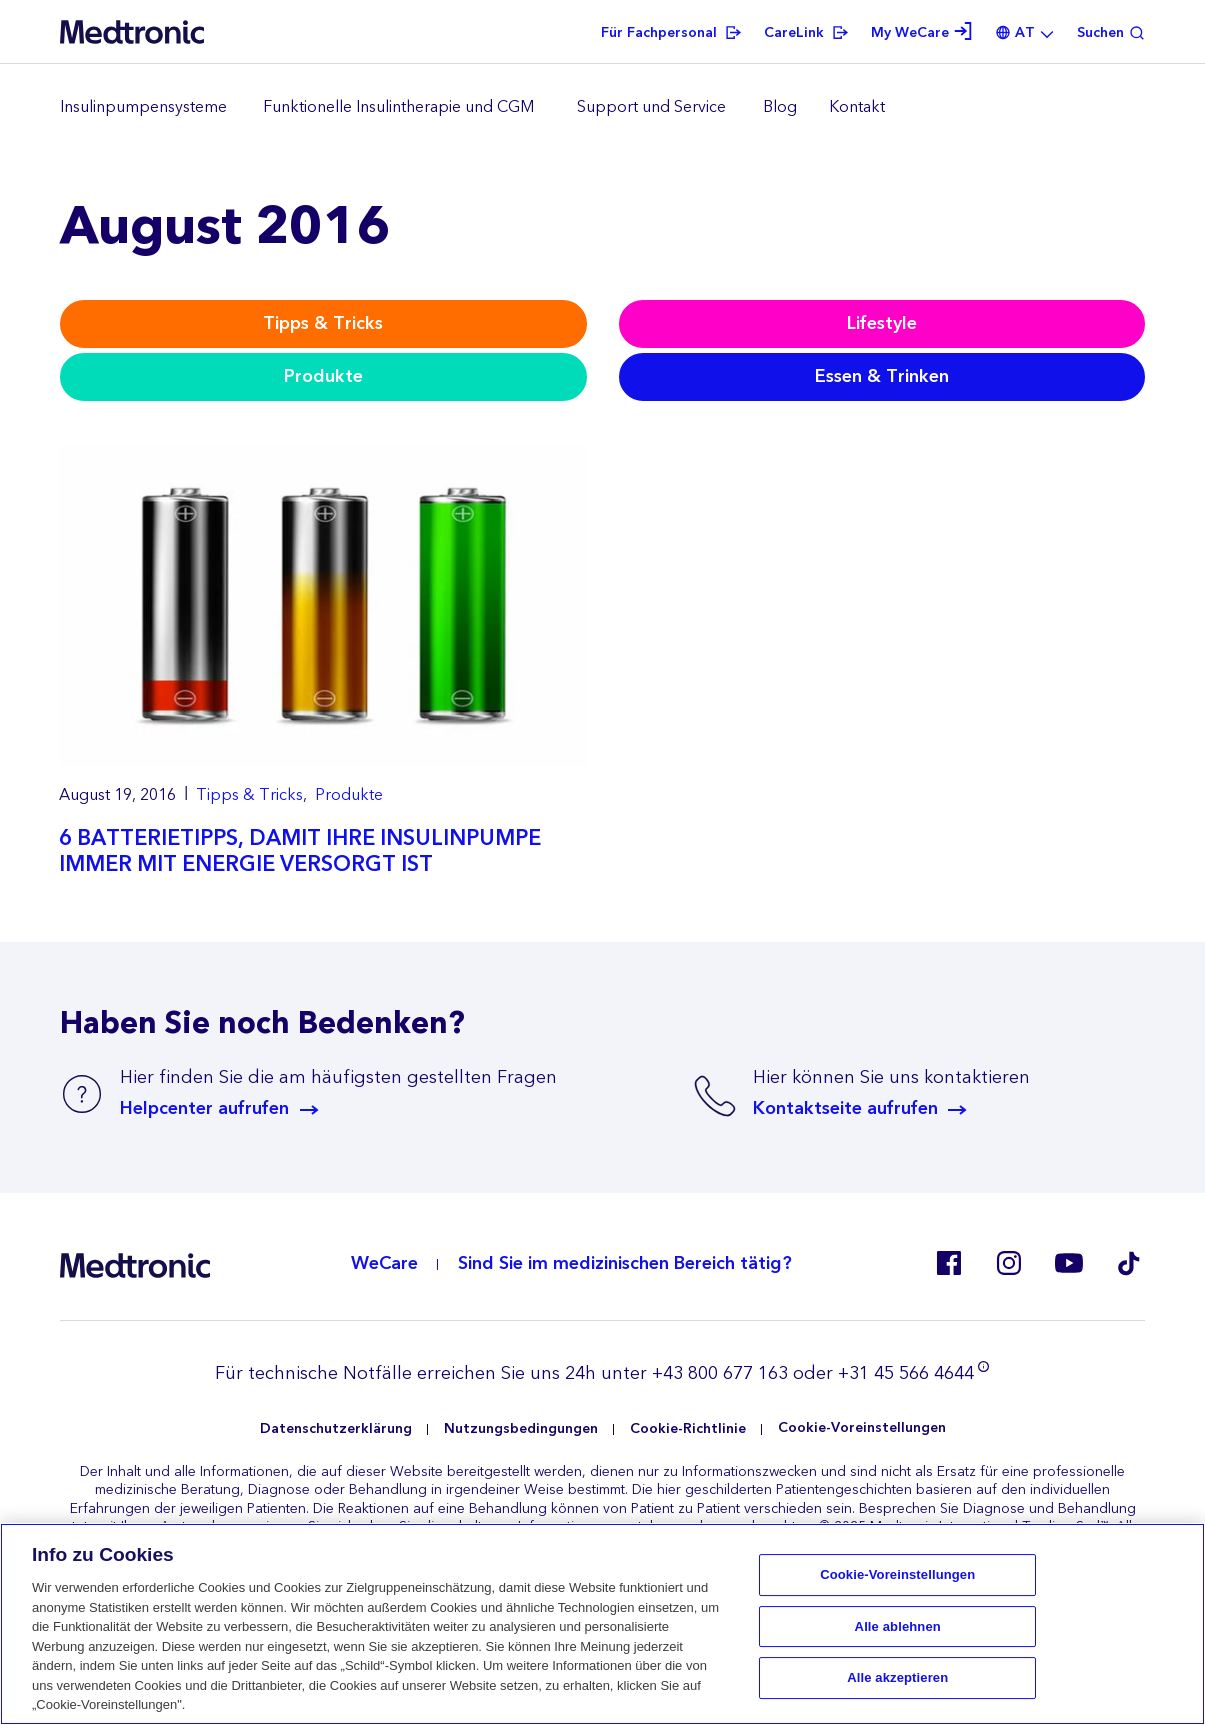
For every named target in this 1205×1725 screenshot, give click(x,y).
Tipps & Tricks (323, 323)
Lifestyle (882, 323)
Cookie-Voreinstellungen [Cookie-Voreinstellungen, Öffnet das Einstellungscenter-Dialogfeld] (897, 1574)
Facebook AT (949, 1263)
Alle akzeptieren (897, 1678)
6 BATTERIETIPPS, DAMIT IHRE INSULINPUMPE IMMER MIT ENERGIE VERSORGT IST (300, 851)
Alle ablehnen (898, 1626)
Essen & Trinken (882, 376)
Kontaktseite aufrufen (845, 1109)
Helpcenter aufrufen (204, 1109)
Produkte (323, 376)
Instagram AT (1009, 1263)
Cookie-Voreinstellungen (862, 1428)
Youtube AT (1069, 1263)
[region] (602, 108)
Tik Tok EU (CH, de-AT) (1129, 1263)
